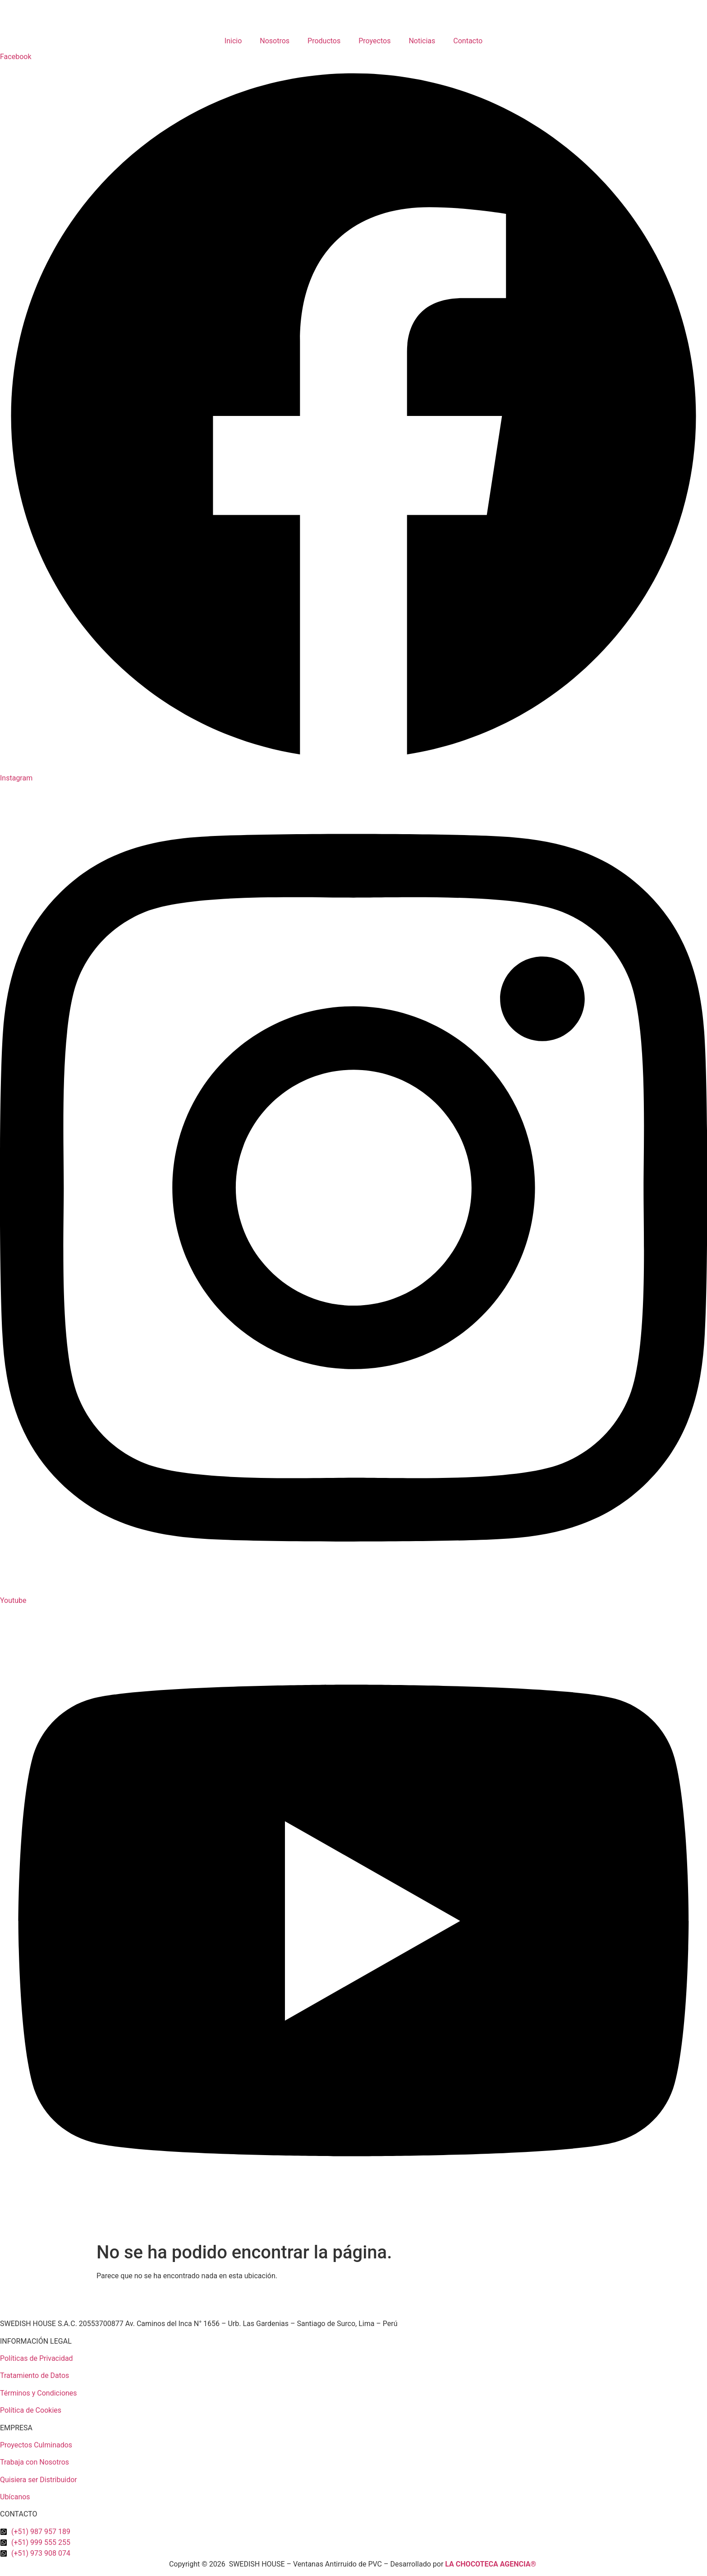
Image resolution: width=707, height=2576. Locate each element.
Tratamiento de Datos (34, 2375)
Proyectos (374, 41)
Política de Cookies (30, 2410)
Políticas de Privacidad (36, 2358)
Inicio (233, 41)
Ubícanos (15, 2497)
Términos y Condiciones (38, 2393)
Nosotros (274, 41)
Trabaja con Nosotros (34, 2462)
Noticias (422, 41)
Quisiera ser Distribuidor (38, 2479)
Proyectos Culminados (36, 2445)
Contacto (467, 41)
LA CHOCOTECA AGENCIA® (490, 2564)
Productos (324, 41)
